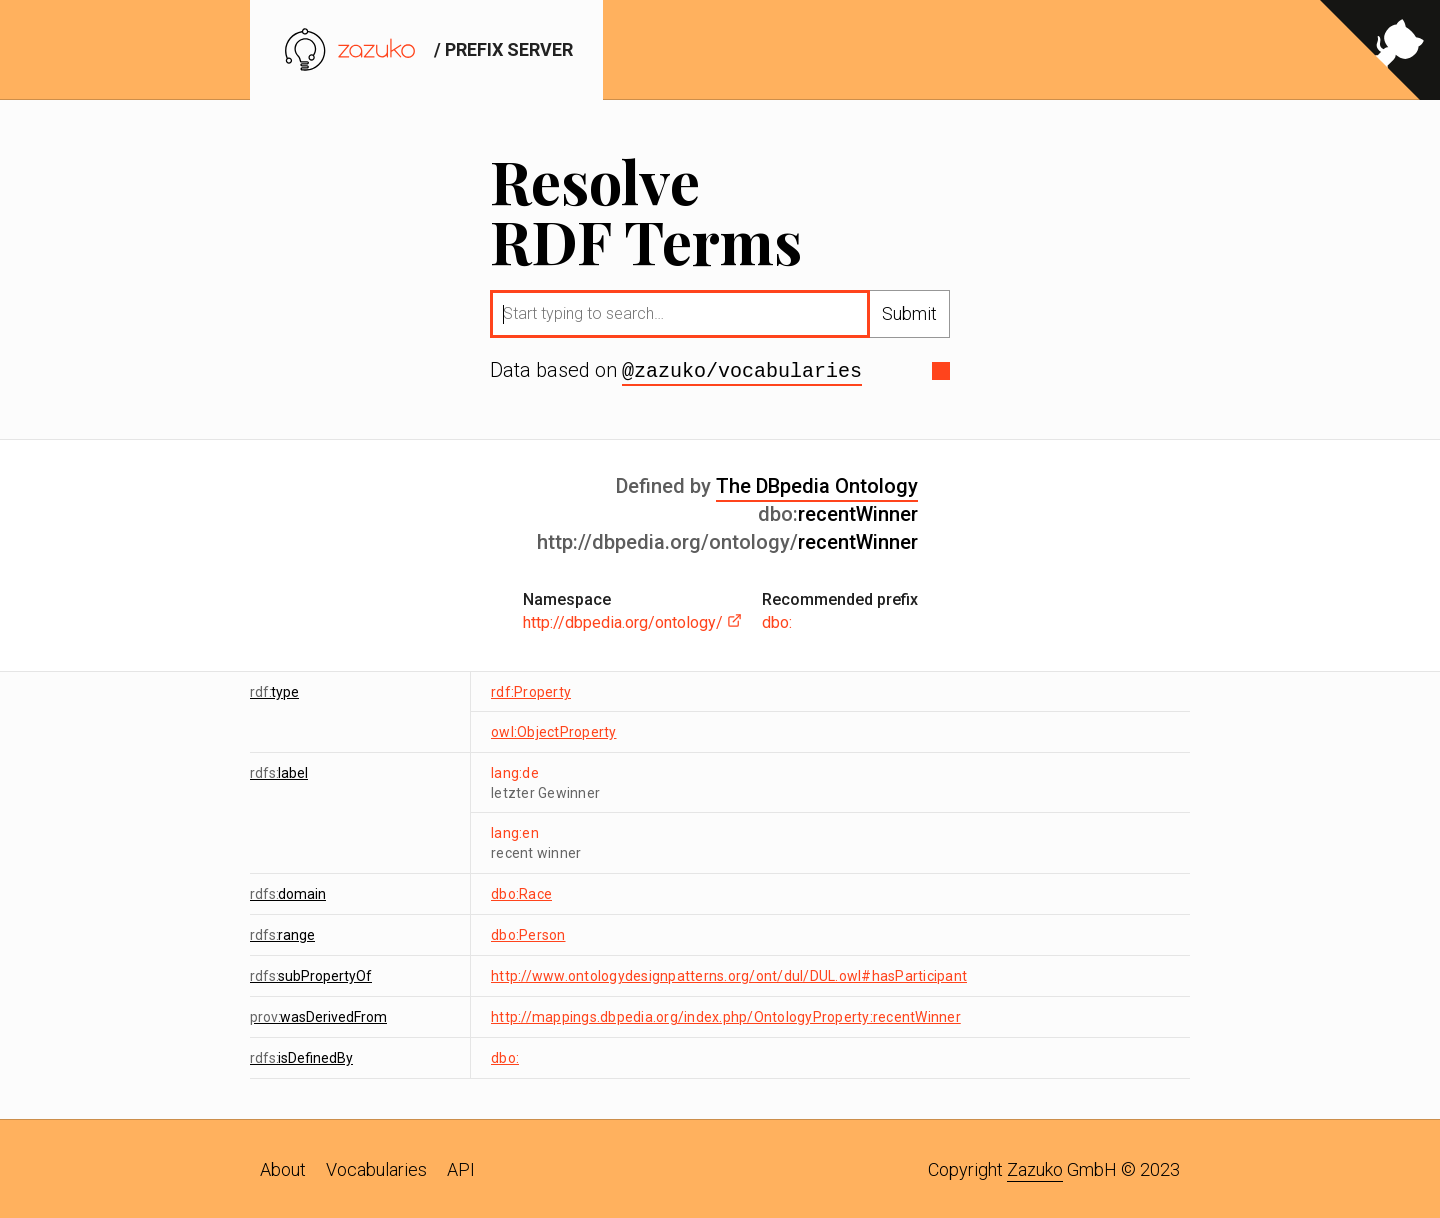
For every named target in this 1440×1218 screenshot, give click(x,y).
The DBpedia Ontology (817, 484)
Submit (909, 313)
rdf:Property (531, 690)
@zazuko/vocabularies (742, 370)
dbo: (777, 620)
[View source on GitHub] (1380, 50)
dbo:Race (521, 892)
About (283, 1167)
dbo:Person (528, 933)
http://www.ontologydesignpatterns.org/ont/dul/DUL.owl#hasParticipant (729, 974)
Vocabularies (376, 1167)
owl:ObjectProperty (554, 730)
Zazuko (1035, 1167)
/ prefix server (426, 49)
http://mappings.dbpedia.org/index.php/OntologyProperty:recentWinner (726, 1015)
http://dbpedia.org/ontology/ (632, 620)
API (461, 1167)
